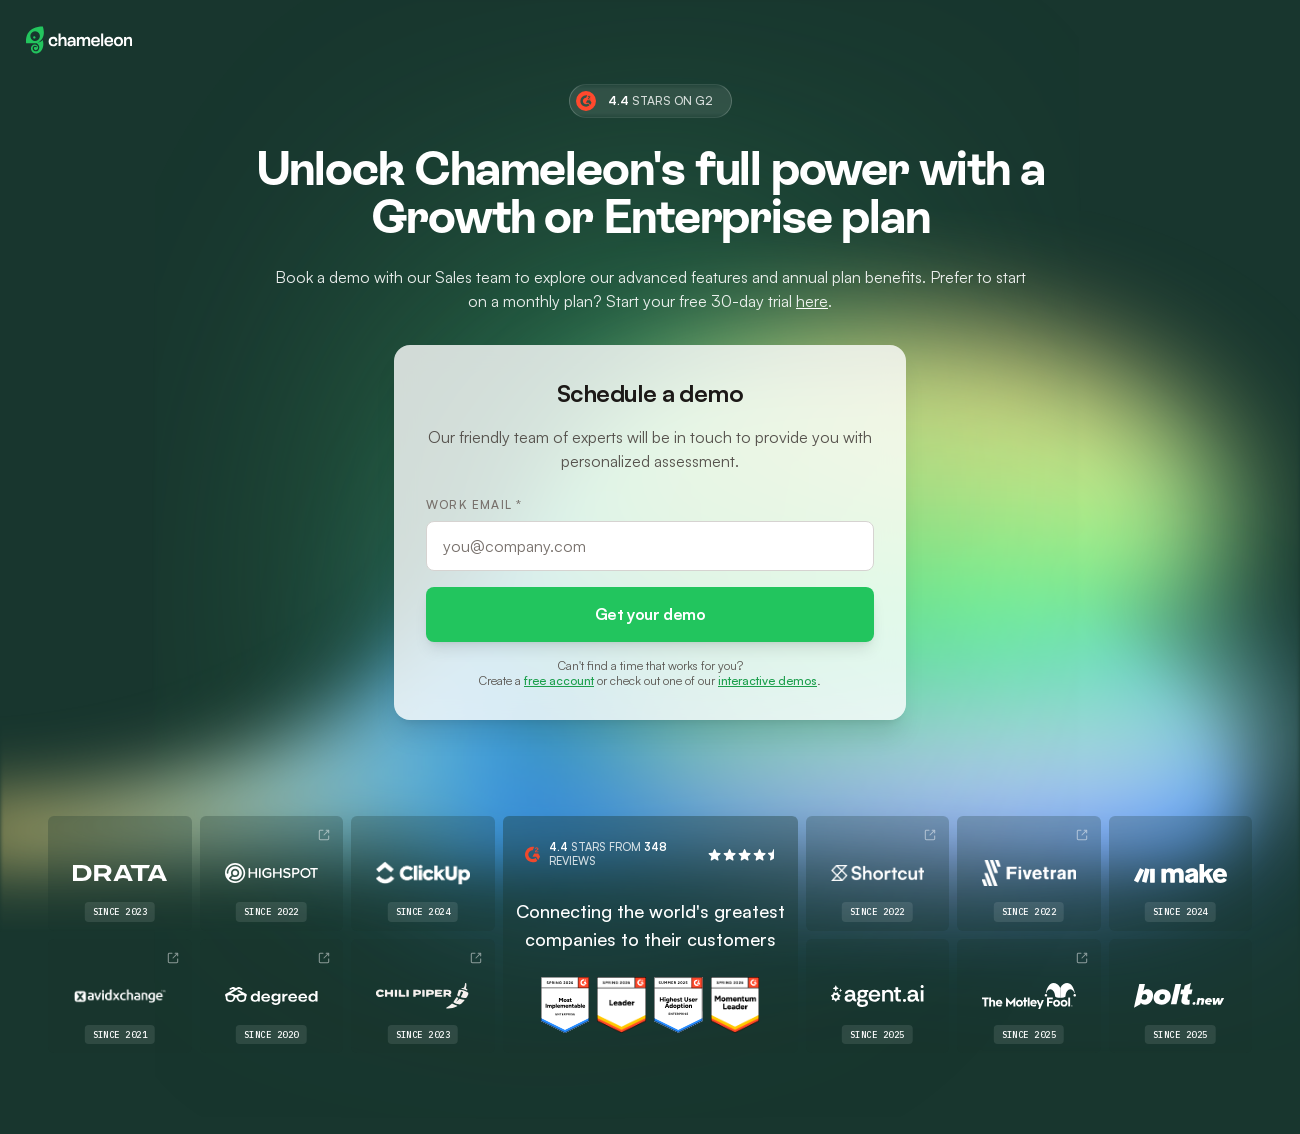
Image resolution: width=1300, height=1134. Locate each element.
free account (559, 680)
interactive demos (767, 680)
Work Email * (474, 503)
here (812, 300)
